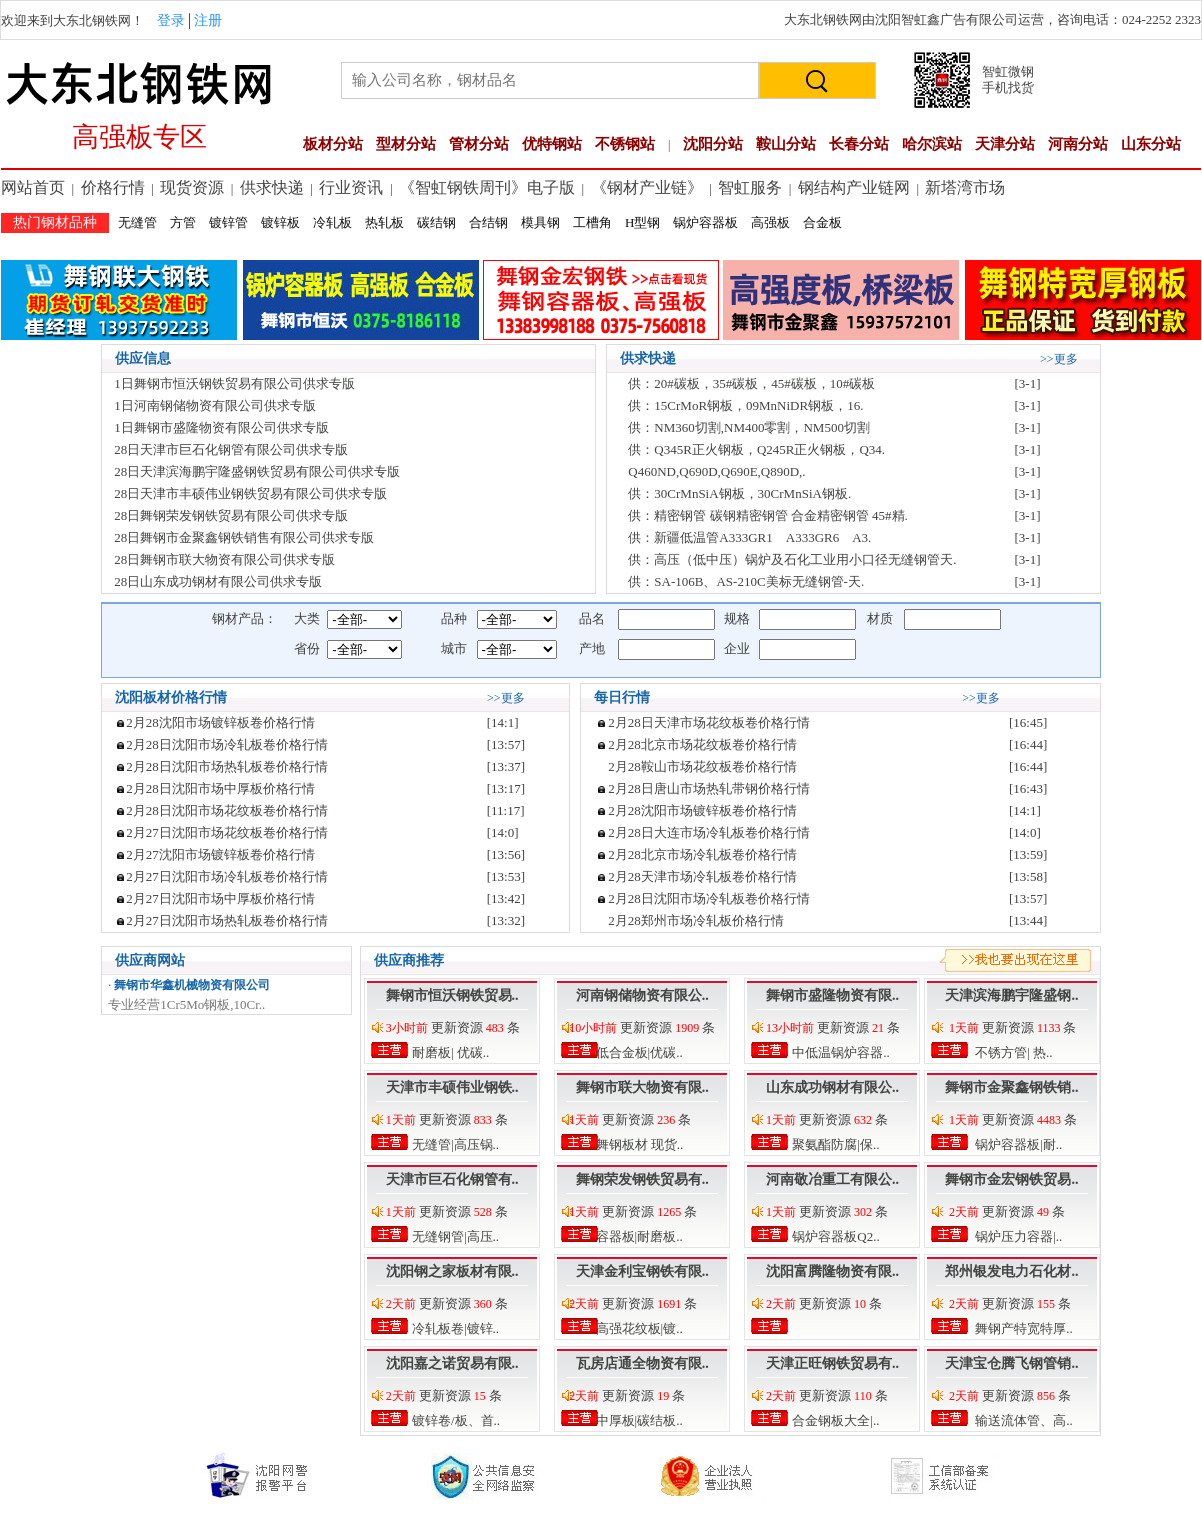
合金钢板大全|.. (834, 1420)
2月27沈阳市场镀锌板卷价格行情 (220, 854)
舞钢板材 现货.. (637, 1144)
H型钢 (642, 222)
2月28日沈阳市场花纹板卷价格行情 (227, 810)
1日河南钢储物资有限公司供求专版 (215, 405)
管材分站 (479, 144)
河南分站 (1078, 144)
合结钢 (488, 222)
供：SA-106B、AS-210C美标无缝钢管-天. (746, 581)
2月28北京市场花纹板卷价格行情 (702, 744)
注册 (208, 20)
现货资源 (192, 187)
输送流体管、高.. (1022, 1420)
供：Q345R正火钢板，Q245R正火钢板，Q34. (756, 449)
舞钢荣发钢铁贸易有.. (642, 1179)
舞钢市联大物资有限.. (642, 1087)
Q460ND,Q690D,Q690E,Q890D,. (716, 471)
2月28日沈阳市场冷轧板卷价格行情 (227, 744)
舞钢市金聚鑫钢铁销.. (1011, 1087)
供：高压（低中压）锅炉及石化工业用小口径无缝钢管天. (792, 559)
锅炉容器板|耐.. (1017, 1144)
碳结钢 (436, 222)
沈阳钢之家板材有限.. (452, 1271)
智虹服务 (750, 187)
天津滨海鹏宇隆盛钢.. (1011, 995)
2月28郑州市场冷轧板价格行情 (696, 920)
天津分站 (1005, 144)
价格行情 (113, 187)
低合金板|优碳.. (637, 1052)
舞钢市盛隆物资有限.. (832, 995)
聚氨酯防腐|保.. (834, 1144)
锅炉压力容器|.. (1017, 1236)
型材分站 (406, 144)
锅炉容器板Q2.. (834, 1236)
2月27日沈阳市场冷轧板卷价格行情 (227, 876)
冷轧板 (332, 222)
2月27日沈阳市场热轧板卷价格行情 (227, 920)
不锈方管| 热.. (1012, 1052)
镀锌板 (280, 222)
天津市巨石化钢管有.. (452, 1179)
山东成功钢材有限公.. (832, 1087)
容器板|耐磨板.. (637, 1236)
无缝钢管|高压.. (454, 1236)
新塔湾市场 (965, 187)
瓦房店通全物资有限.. (642, 1363)
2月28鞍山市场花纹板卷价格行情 (702, 766)
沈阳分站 (713, 144)
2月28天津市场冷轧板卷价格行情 (702, 876)
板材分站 (333, 144)
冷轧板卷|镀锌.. (454, 1328)
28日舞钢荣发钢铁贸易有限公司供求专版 (231, 515)
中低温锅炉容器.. (839, 1052)
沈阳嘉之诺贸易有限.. (452, 1363)
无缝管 (137, 222)
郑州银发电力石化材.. (1011, 1271)
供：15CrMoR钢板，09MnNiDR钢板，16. (745, 405)
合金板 (822, 222)
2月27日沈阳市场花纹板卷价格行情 (227, 832)
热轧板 (384, 222)
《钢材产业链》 (647, 187)
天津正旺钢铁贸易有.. (832, 1363)
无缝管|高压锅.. (454, 1144)
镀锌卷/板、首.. (454, 1420)
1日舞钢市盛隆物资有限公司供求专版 (221, 427)
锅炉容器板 (705, 222)
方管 (183, 222)
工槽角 (592, 222)
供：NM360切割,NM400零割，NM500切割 (749, 427)
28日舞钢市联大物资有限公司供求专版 (224, 559)
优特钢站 (552, 144)
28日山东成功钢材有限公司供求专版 (218, 581)
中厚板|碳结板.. (637, 1420)
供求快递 (272, 187)
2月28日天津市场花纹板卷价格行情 (709, 722)
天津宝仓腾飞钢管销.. (1011, 1363)
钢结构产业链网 (854, 187)
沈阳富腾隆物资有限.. (832, 1271)
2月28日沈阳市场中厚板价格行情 (220, 788)
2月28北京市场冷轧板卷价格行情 (702, 854)
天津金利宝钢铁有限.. (642, 1271)
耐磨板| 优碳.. (449, 1052)
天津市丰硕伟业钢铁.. (452, 1087)
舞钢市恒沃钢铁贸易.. (452, 995)
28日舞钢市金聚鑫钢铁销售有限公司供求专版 (244, 537)
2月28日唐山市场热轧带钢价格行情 (709, 788)
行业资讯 (351, 187)
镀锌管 (228, 222)
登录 (171, 20)
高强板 (770, 222)
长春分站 (859, 144)
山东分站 (1151, 144)
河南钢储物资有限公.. (642, 995)
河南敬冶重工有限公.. (832, 1179)
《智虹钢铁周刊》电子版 (487, 187)
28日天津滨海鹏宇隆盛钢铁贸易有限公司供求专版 (257, 471)
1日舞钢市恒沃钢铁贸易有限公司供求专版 (234, 383)
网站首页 (33, 187)
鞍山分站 (786, 144)
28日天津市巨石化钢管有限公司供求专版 (231, 449)
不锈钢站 (625, 144)
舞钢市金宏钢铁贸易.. (1011, 1179)
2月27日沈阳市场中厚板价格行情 (220, 898)
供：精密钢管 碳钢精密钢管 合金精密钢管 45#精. (768, 515)
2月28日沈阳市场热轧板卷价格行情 (227, 766)
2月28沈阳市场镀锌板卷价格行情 (220, 722)
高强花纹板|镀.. (637, 1328)
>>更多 (1059, 359)
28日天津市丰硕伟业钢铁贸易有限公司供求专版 (250, 493)
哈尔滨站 (932, 144)
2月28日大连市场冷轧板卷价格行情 (709, 832)
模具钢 (540, 222)
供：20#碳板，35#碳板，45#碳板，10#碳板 (751, 383)
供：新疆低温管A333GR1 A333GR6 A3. (749, 537)
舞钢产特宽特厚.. (1022, 1328)
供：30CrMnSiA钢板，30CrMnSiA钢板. (739, 493)
